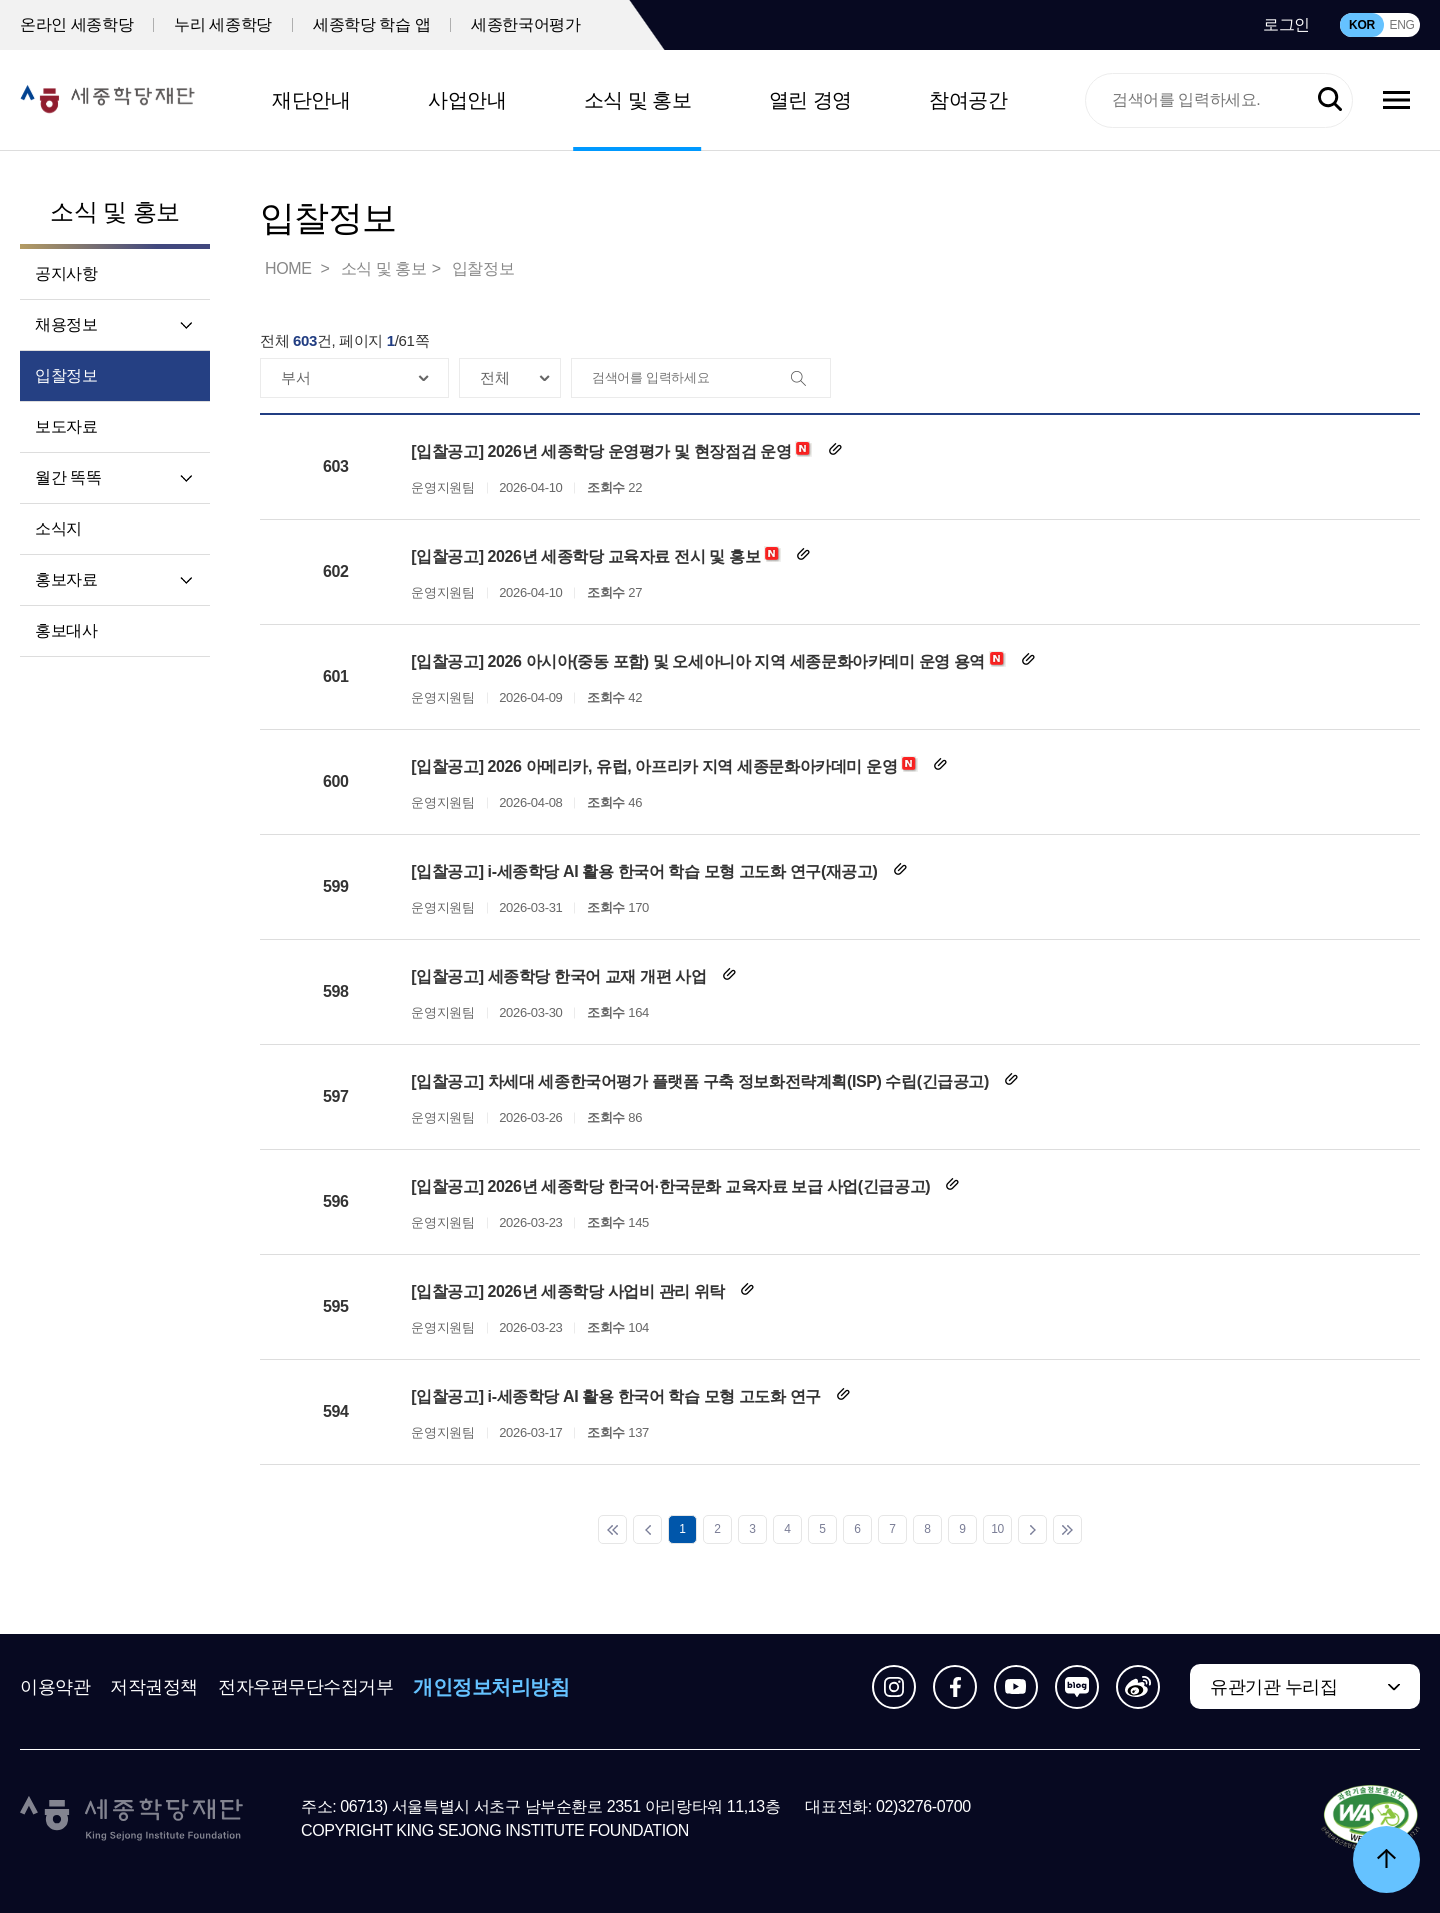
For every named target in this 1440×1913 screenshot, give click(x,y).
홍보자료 (66, 579)
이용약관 (55, 1687)
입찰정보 (66, 375)
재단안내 (311, 100)
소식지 (58, 528)
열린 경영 (810, 100)
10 (997, 1529)
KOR (1362, 25)
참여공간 (968, 100)
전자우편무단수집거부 (306, 1687)
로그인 (1286, 24)
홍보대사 (66, 630)
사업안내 (467, 100)
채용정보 (66, 324)
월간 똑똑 (68, 477)
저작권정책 (154, 1687)
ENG (1401, 25)
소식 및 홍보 (638, 100)
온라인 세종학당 (76, 24)
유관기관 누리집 (1273, 1687)
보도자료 (66, 426)
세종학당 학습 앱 (371, 24)
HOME (290, 268)
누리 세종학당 (223, 24)
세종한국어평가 (525, 24)
